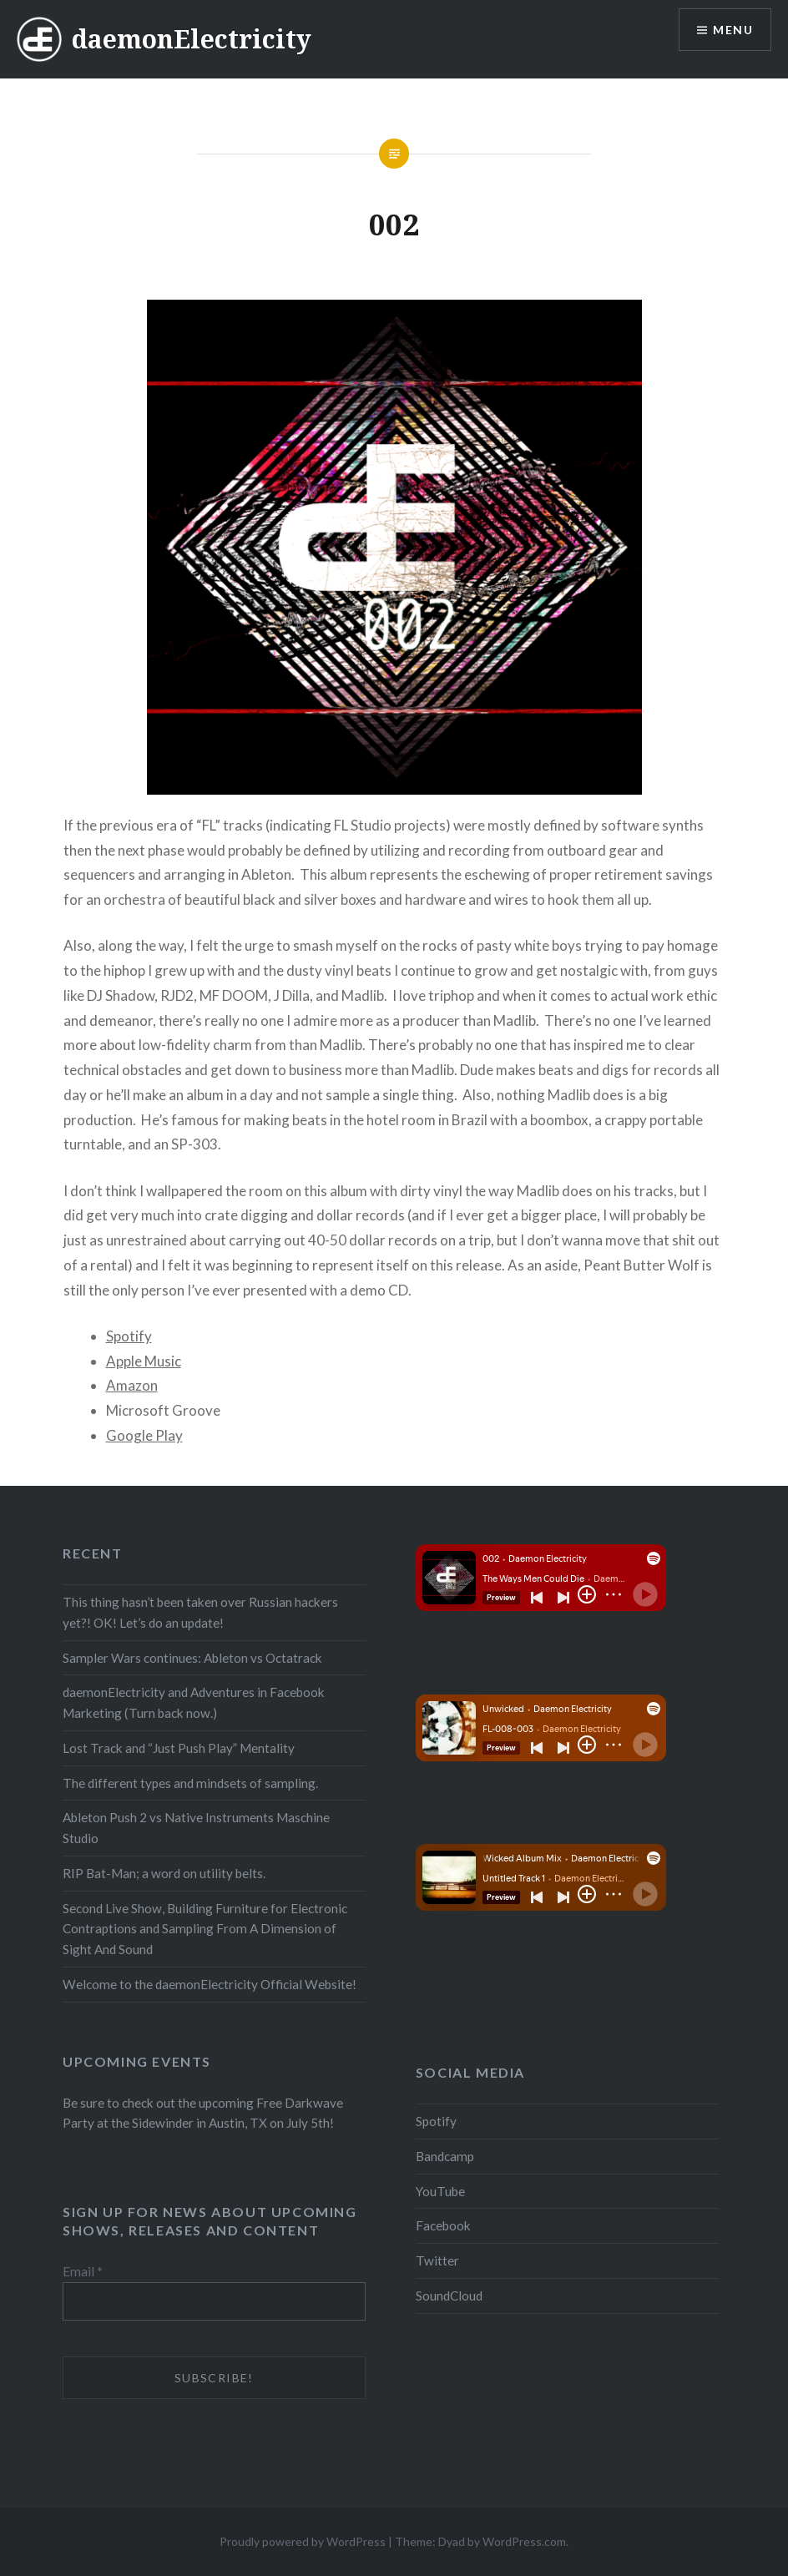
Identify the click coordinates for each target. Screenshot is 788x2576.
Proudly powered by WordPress (303, 2541)
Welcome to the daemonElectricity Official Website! (209, 1984)
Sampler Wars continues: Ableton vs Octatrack (192, 1657)
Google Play (144, 1435)
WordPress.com (524, 2541)
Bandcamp (445, 2156)
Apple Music (143, 1361)
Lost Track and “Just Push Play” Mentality (179, 1747)
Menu (733, 30)
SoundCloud (449, 2295)
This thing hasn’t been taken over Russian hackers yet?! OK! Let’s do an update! (200, 1612)
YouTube (440, 2191)
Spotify (129, 1336)
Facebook (443, 2225)
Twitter (437, 2260)
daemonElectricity (191, 39)
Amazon (132, 1385)
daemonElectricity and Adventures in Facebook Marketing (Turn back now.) (194, 1702)
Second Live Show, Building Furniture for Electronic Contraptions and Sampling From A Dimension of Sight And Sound (205, 1929)
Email (83, 2271)
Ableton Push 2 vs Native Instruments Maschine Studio (196, 1828)
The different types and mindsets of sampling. (190, 1783)
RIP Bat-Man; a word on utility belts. (164, 1873)
